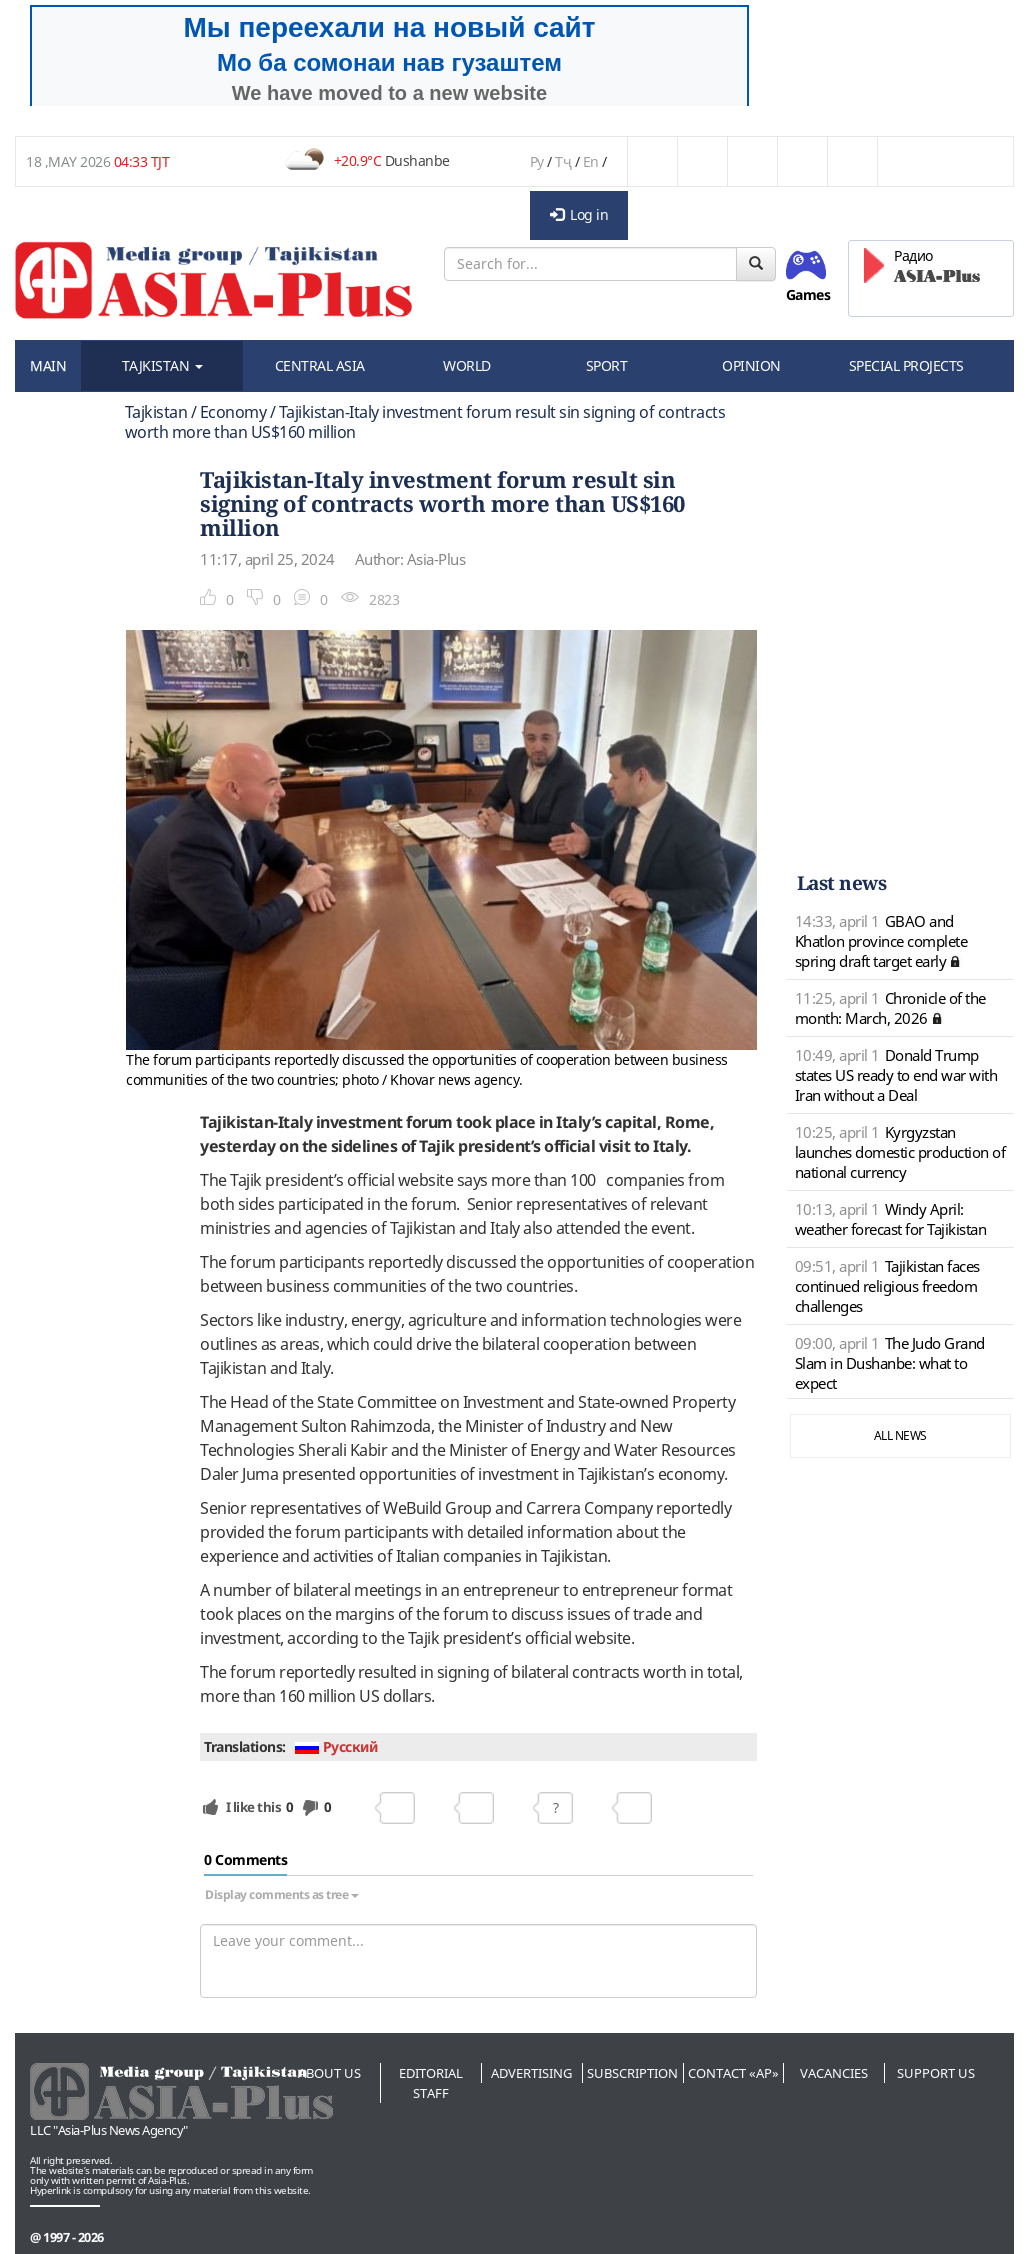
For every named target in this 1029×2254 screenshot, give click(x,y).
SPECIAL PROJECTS (906, 365)
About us (329, 2073)
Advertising (531, 2073)
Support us (936, 2073)
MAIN (48, 365)
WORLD (467, 365)
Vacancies (834, 2073)
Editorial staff (431, 2083)
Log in (579, 214)
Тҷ (563, 161)
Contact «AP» (733, 2073)
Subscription (632, 2073)
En (591, 161)
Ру (537, 161)
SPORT (607, 365)
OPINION (751, 365)
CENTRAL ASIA (320, 365)
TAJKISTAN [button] (162, 365)
